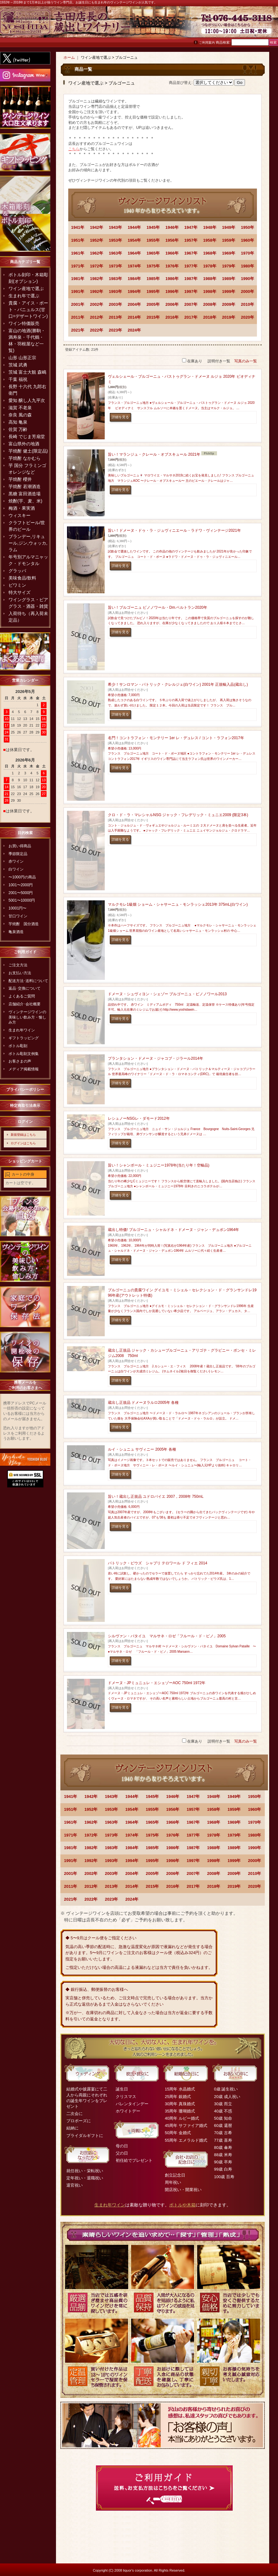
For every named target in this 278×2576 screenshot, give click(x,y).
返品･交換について (24, 988)
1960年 (247, 240)
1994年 (134, 291)
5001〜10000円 (21, 900)
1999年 (228, 291)
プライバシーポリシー (25, 1089)
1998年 (209, 291)
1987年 (190, 278)
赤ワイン (16, 861)
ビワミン (17, 585)
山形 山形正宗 (22, 357)
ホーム (69, 57)
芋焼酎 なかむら (24, 458)
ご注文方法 (17, 965)
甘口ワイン (17, 916)
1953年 (115, 240)
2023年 (115, 330)
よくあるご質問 (21, 996)
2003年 (115, 304)
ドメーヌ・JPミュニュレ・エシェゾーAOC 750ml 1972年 (156, 1683)
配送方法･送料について (28, 981)
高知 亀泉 (17, 422)
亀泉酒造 (16, 932)
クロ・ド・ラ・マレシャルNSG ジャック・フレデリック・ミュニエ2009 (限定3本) (178, 815)
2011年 (77, 317)
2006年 (172, 304)
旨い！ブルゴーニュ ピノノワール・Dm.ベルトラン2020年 (157, 607)
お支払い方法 (19, 973)
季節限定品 (17, 854)
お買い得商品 (19, 846)
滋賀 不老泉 (20, 407)
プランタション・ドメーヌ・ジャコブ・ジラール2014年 (155, 1058)
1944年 (134, 227)
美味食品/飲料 (22, 577)
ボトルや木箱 (182, 2204)
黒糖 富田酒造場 (24, 493)
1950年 (247, 227)
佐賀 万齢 (17, 429)
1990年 (247, 278)
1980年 (247, 266)
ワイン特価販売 (23, 323)
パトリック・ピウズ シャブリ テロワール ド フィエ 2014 (157, 1563)
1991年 (77, 291)
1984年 (134, 278)
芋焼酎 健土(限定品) (28, 450)
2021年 (77, 330)
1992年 (96, 291)
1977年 (190, 266)
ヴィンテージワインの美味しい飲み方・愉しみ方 (27, 1017)
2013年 (115, 317)
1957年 (190, 240)
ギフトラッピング (23, 1038)
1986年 (172, 278)
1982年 (96, 278)
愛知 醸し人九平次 (26, 400)
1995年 (153, 291)
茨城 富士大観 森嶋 (27, 372)
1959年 (228, 240)
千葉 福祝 (17, 379)
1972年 (96, 266)
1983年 (115, 278)
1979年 (228, 266)
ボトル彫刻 (17, 1046)
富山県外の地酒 (23, 443)
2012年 (96, 317)
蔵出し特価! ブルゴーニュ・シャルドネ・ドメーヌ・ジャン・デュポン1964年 (173, 1230)
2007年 (190, 304)
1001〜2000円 (20, 885)
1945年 (153, 227)
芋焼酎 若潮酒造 (24, 486)
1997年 (190, 291)
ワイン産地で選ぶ (26, 288)
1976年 (172, 266)
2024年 (134, 330)
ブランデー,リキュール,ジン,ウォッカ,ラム (27, 543)
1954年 (134, 240)
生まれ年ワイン (21, 1030)
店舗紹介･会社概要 (24, 1004)
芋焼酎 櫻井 (20, 479)
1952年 (96, 240)
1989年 (228, 278)
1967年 (190, 253)
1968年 (209, 253)
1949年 (228, 227)
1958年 (209, 240)
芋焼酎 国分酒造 (23, 924)
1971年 (77, 266)
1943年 (115, 227)
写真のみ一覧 (245, 361)
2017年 (190, 317)
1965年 (153, 253)
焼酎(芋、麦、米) (25, 500)
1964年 (134, 253)
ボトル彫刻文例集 (23, 1054)
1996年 (172, 291)
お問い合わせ (262, 25)
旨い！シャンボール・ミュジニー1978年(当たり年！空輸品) (158, 1165)
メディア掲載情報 (23, 1069)
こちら (74, 149)
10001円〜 (17, 908)
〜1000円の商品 (22, 877)
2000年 (247, 291)
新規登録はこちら (23, 1134)
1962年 (96, 253)
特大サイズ (19, 592)
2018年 (209, 317)
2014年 (134, 317)
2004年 (134, 304)
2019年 (228, 317)
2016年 (172, 317)
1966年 (172, 253)
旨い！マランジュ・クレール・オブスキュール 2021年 (154, 454)
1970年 (247, 253)
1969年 (228, 253)
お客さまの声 (19, 1061)
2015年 (153, 317)
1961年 (77, 253)
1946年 (172, 227)
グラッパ (17, 570)
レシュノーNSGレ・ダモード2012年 (139, 1118)
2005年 (153, 304)
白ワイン (16, 869)
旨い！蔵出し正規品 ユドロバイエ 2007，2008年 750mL (155, 1496)
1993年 (115, 291)
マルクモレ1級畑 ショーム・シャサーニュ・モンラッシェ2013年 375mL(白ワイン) (178, 904)
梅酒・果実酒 (21, 508)
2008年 (209, 304)
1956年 (172, 240)
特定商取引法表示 (25, 1105)
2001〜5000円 (20, 893)
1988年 (209, 278)
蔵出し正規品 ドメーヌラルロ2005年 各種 (143, 1402)
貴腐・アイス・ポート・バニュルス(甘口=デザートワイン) (28, 309)
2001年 (77, 304)
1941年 (77, 227)
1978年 (209, 266)
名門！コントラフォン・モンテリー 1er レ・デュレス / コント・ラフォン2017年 (176, 738)
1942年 (96, 227)
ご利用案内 (207, 42)
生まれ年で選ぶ (23, 295)
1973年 (115, 266)
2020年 (247, 317)
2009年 (228, 304)
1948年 (209, 227)
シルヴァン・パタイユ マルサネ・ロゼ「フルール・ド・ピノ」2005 (167, 1636)
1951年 (77, 240)
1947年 (190, 227)
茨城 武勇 (17, 364)
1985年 (153, 278)
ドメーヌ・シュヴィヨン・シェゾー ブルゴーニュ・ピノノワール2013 (167, 994)
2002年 (96, 304)
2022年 (96, 330)
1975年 (153, 266)
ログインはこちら (23, 1143)
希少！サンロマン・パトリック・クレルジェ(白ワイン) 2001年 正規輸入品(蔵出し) (178, 684)
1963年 (115, 253)
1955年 (153, 240)
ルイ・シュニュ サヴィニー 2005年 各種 (142, 1449)
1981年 (77, 278)
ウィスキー (19, 515)
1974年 (134, 266)
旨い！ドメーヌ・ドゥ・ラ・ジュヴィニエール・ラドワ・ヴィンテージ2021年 (174, 530)
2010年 (247, 304)
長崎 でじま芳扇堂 (26, 436)
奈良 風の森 (20, 414)
